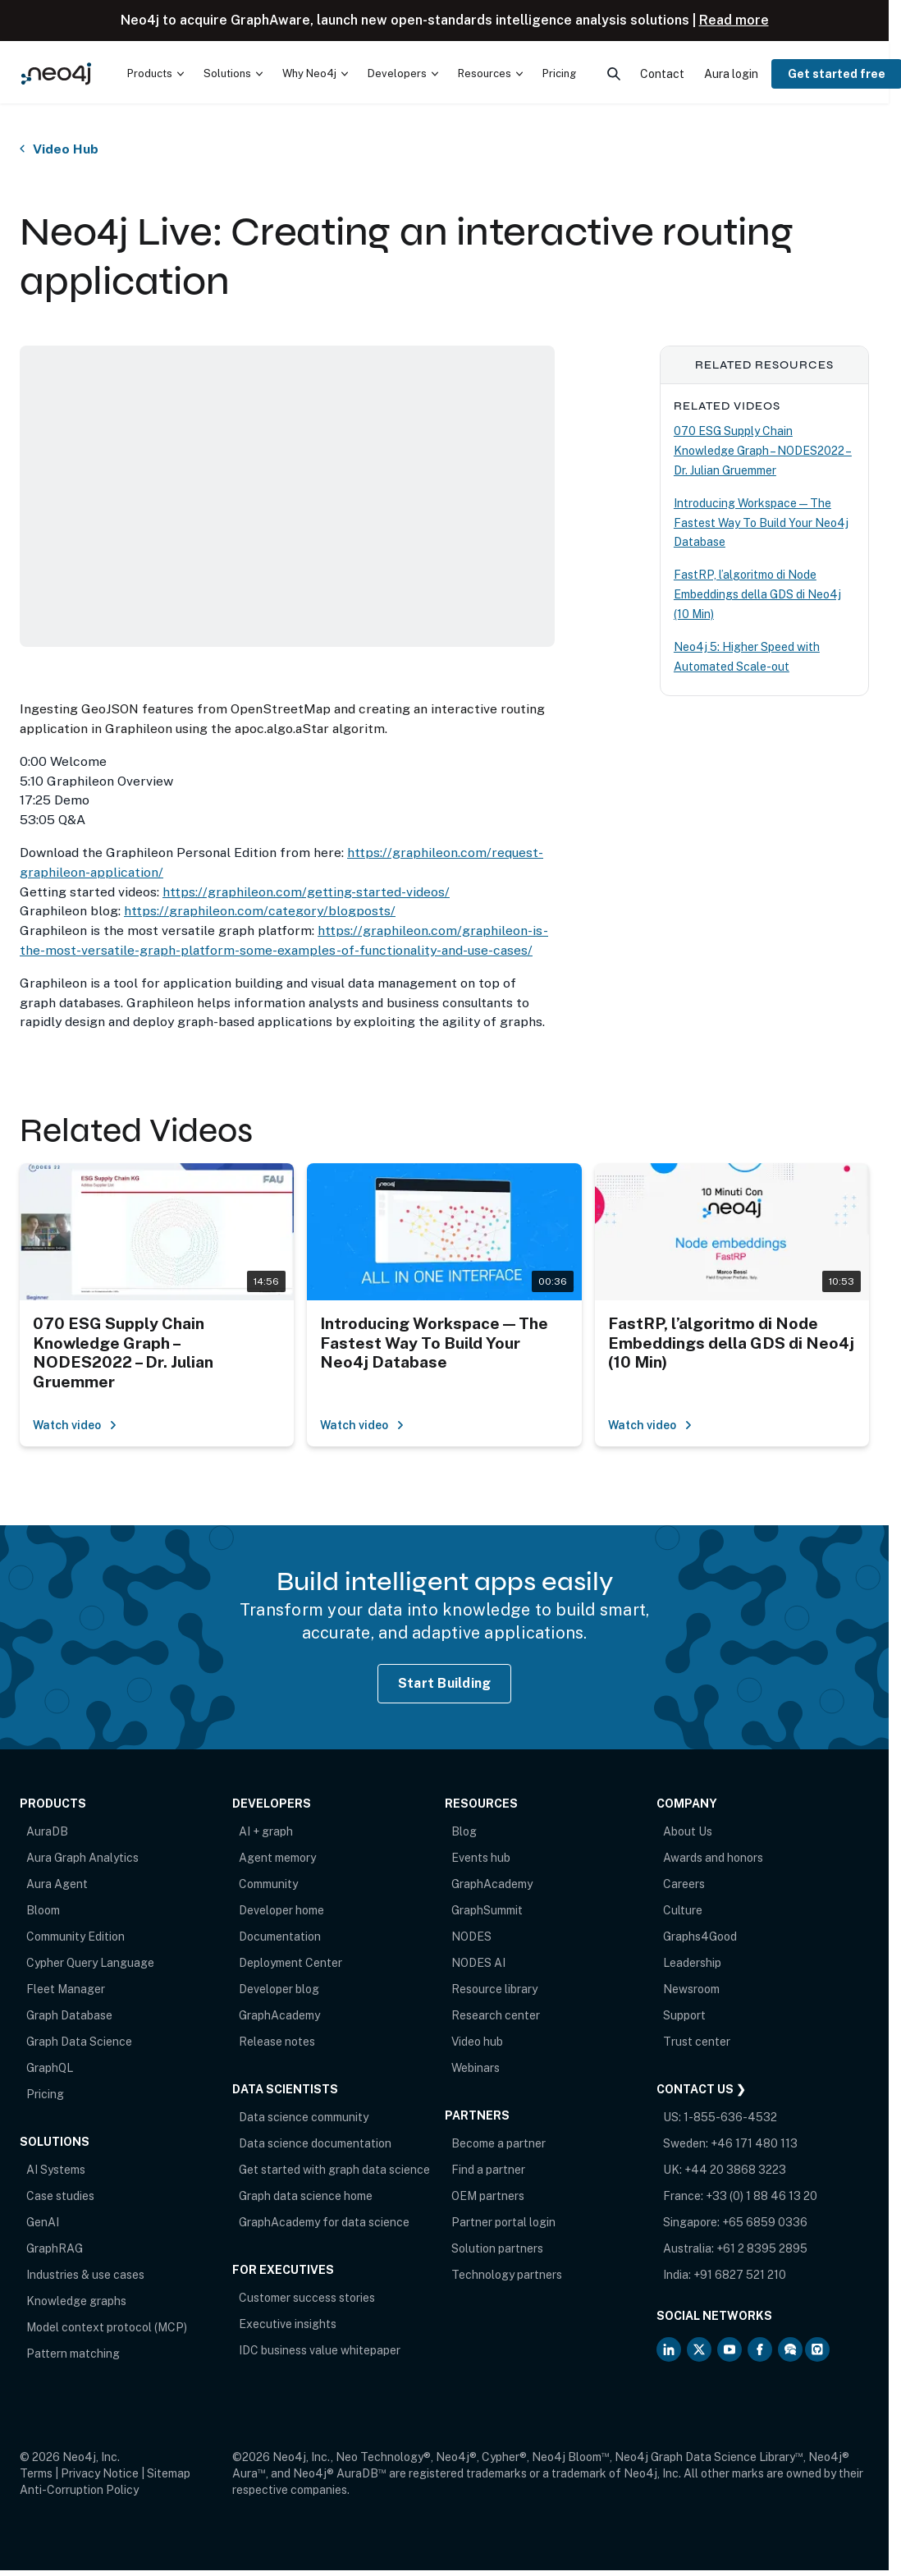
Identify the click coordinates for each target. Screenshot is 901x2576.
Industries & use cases (85, 2274)
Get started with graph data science (334, 2169)
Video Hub (65, 149)
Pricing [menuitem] (559, 73)
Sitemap (168, 2473)
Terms (36, 2473)
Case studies (60, 2195)
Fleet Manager (65, 1989)
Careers (684, 1884)
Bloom (43, 1910)
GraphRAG (54, 2248)
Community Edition (75, 1936)
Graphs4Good (700, 1936)
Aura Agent (57, 1884)
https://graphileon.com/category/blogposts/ (260, 911)
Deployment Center (290, 1962)
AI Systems (55, 2169)
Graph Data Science (79, 2041)
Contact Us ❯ (701, 2089)
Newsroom (691, 1989)
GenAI (42, 2222)
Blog (464, 1831)
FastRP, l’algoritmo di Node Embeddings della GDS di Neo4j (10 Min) (757, 594)
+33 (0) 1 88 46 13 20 (761, 2195)
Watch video (75, 1425)
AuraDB (47, 1831)
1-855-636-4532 (730, 2117)
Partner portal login (503, 2222)
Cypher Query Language (90, 1962)
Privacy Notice (100, 2473)
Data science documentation (315, 2143)
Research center (495, 2015)
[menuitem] (155, 74)
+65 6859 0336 (764, 2222)
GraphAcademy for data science (324, 2222)
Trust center (696, 2041)
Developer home (281, 1910)
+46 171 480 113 (754, 2143)
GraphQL (49, 2067)
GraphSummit (487, 1910)
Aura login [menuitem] (731, 73)
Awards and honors (713, 1857)
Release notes (277, 2041)
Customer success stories (307, 2297)
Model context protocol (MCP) (106, 2327)
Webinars (475, 2067)
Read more (734, 20)
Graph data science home (306, 2195)
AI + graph (266, 1831)
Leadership (692, 1962)
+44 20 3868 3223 (735, 2169)
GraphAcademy (279, 2015)
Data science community (303, 2117)
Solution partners (497, 2248)
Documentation (280, 1936)
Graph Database (69, 2015)
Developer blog (279, 1989)
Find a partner (488, 2169)
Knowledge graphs (76, 2301)
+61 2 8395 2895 (761, 2248)
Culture (682, 1910)
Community (268, 1884)
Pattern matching (73, 2353)
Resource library (494, 1989)
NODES (471, 1936)
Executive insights (287, 2324)
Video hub (477, 2041)
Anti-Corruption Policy (79, 2489)
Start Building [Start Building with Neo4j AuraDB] (445, 1683)
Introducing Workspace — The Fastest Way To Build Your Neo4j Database (761, 523)
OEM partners (487, 2195)
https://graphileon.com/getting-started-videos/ (306, 892)
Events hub (480, 1857)
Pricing (45, 2094)
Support (684, 2015)
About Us (687, 1831)
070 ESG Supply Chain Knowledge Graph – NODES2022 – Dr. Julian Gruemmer (763, 450)
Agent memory (277, 1857)
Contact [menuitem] (662, 73)
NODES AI (478, 1962)
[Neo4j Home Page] (56, 74)
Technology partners (506, 2274)
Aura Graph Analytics (82, 1857)
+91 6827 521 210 (739, 2274)
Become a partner (498, 2143)
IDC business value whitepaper (319, 2350)
